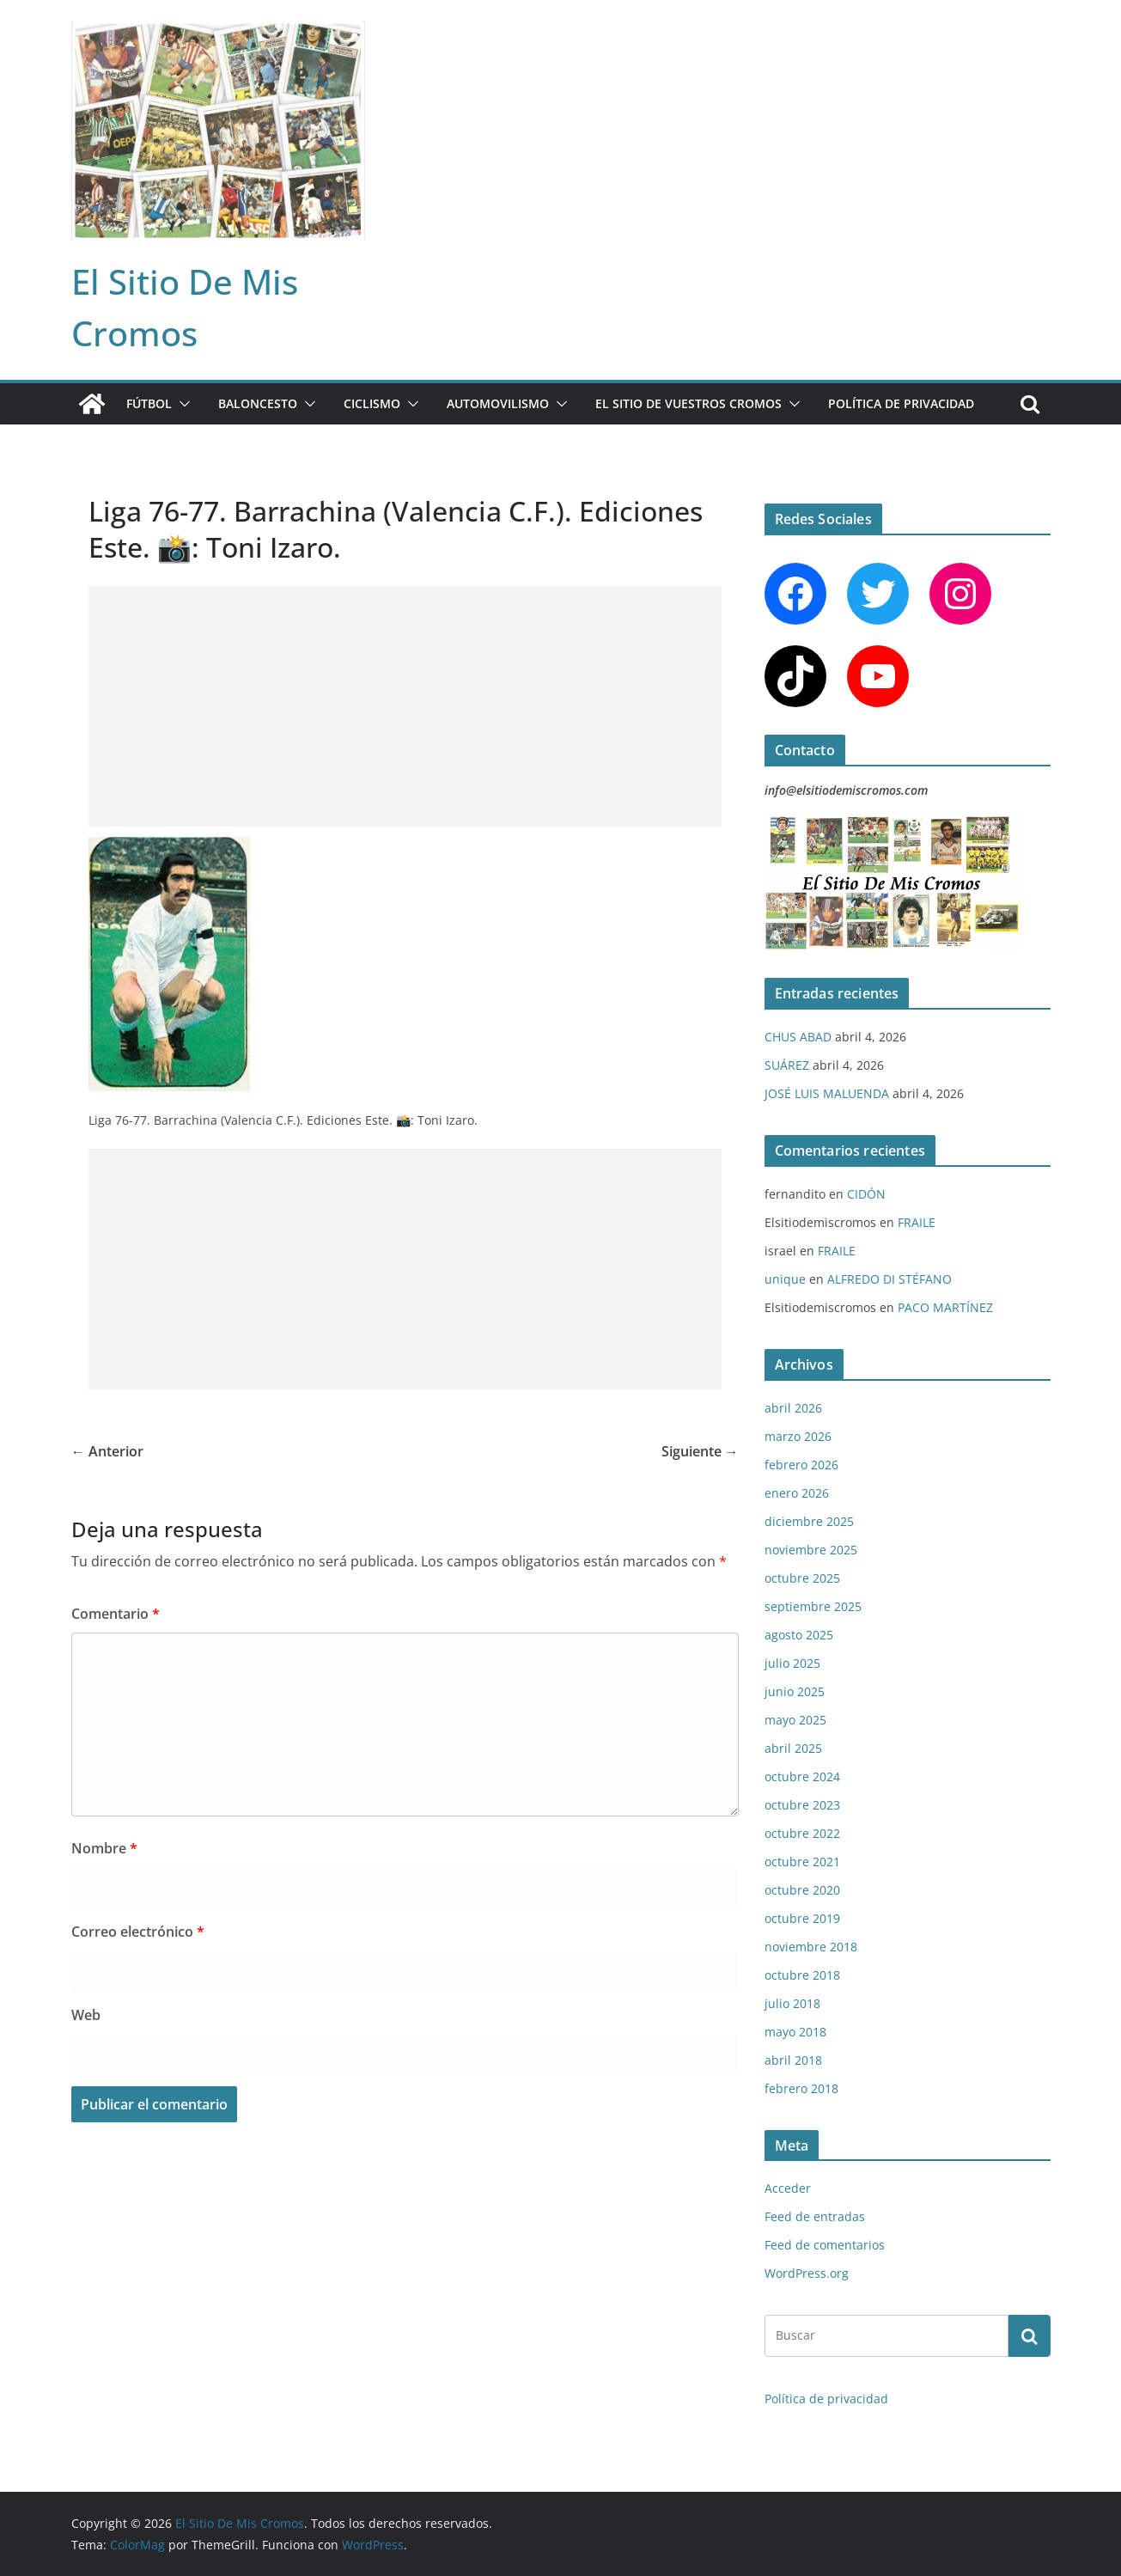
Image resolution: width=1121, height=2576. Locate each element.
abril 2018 (793, 2060)
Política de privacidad (901, 403)
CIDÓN (866, 1194)
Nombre (104, 1848)
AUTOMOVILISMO (498, 403)
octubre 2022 (802, 1833)
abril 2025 (793, 1748)
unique (785, 1279)
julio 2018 (792, 2003)
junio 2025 (795, 1691)
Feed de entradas (815, 2216)
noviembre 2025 (811, 1549)
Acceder (788, 2188)
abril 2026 (793, 1408)
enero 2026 (797, 1493)
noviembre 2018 (811, 1946)
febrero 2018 (801, 2088)
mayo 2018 (795, 2032)
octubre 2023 (802, 1805)
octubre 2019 (802, 1918)
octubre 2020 (802, 1890)
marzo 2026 (798, 1436)
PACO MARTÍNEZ (945, 1307)
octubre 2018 (802, 1975)
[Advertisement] (405, 706)
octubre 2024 (802, 1776)
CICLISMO (372, 403)
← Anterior (107, 1451)
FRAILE (916, 1222)
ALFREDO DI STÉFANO (889, 1279)
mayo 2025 (795, 1720)
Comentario (115, 1613)
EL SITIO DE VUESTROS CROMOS (688, 403)
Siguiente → (700, 1451)
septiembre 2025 (813, 1606)
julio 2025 (792, 1663)
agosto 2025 (799, 1635)
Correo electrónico (137, 1931)
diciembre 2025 (809, 1521)
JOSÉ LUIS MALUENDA (827, 1093)
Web (86, 2014)
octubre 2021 (802, 1861)
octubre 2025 (802, 1578)
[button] (181, 404)
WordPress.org (807, 2273)
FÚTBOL (149, 403)
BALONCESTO (257, 403)
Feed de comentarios (825, 2245)
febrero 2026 (801, 1464)
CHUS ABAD (798, 1037)
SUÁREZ (787, 1065)
